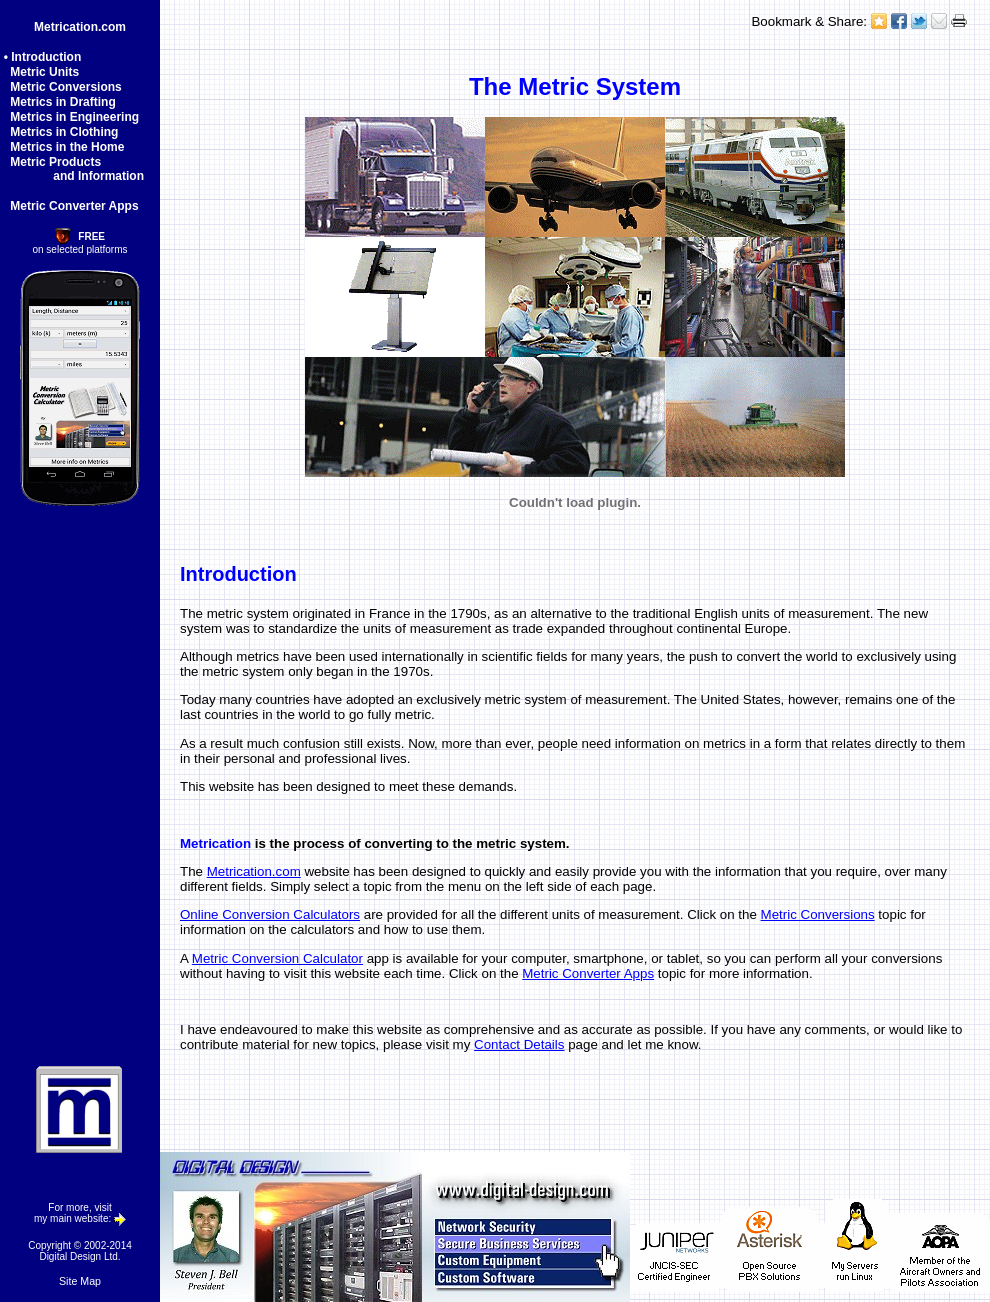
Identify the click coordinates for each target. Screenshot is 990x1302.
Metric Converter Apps (71, 206)
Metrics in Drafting (60, 102)
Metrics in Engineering (71, 117)
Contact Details (519, 1044)
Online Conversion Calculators (270, 914)
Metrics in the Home (64, 147)
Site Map (80, 1281)
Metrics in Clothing (61, 132)
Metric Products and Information (72, 169)
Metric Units (41, 72)
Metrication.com (80, 27)
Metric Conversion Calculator (277, 958)
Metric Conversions (63, 87)
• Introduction (43, 57)
